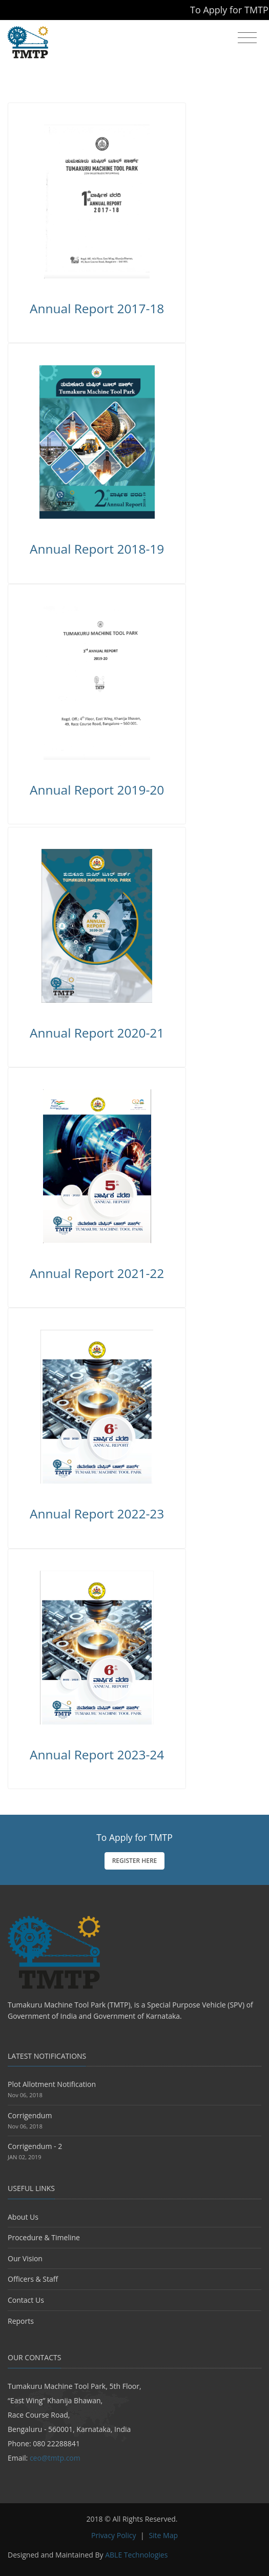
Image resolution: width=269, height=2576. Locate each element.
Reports (21, 2321)
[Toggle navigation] (247, 38)
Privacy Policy (113, 2535)
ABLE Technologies (136, 2555)
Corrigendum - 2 (35, 2146)
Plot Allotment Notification (52, 2084)
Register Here (134, 1860)
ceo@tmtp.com (55, 2458)
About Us (23, 2217)
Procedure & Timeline (44, 2237)
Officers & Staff (33, 2279)
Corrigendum (30, 2115)
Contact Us (26, 2300)
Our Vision (25, 2258)
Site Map (163, 2535)
